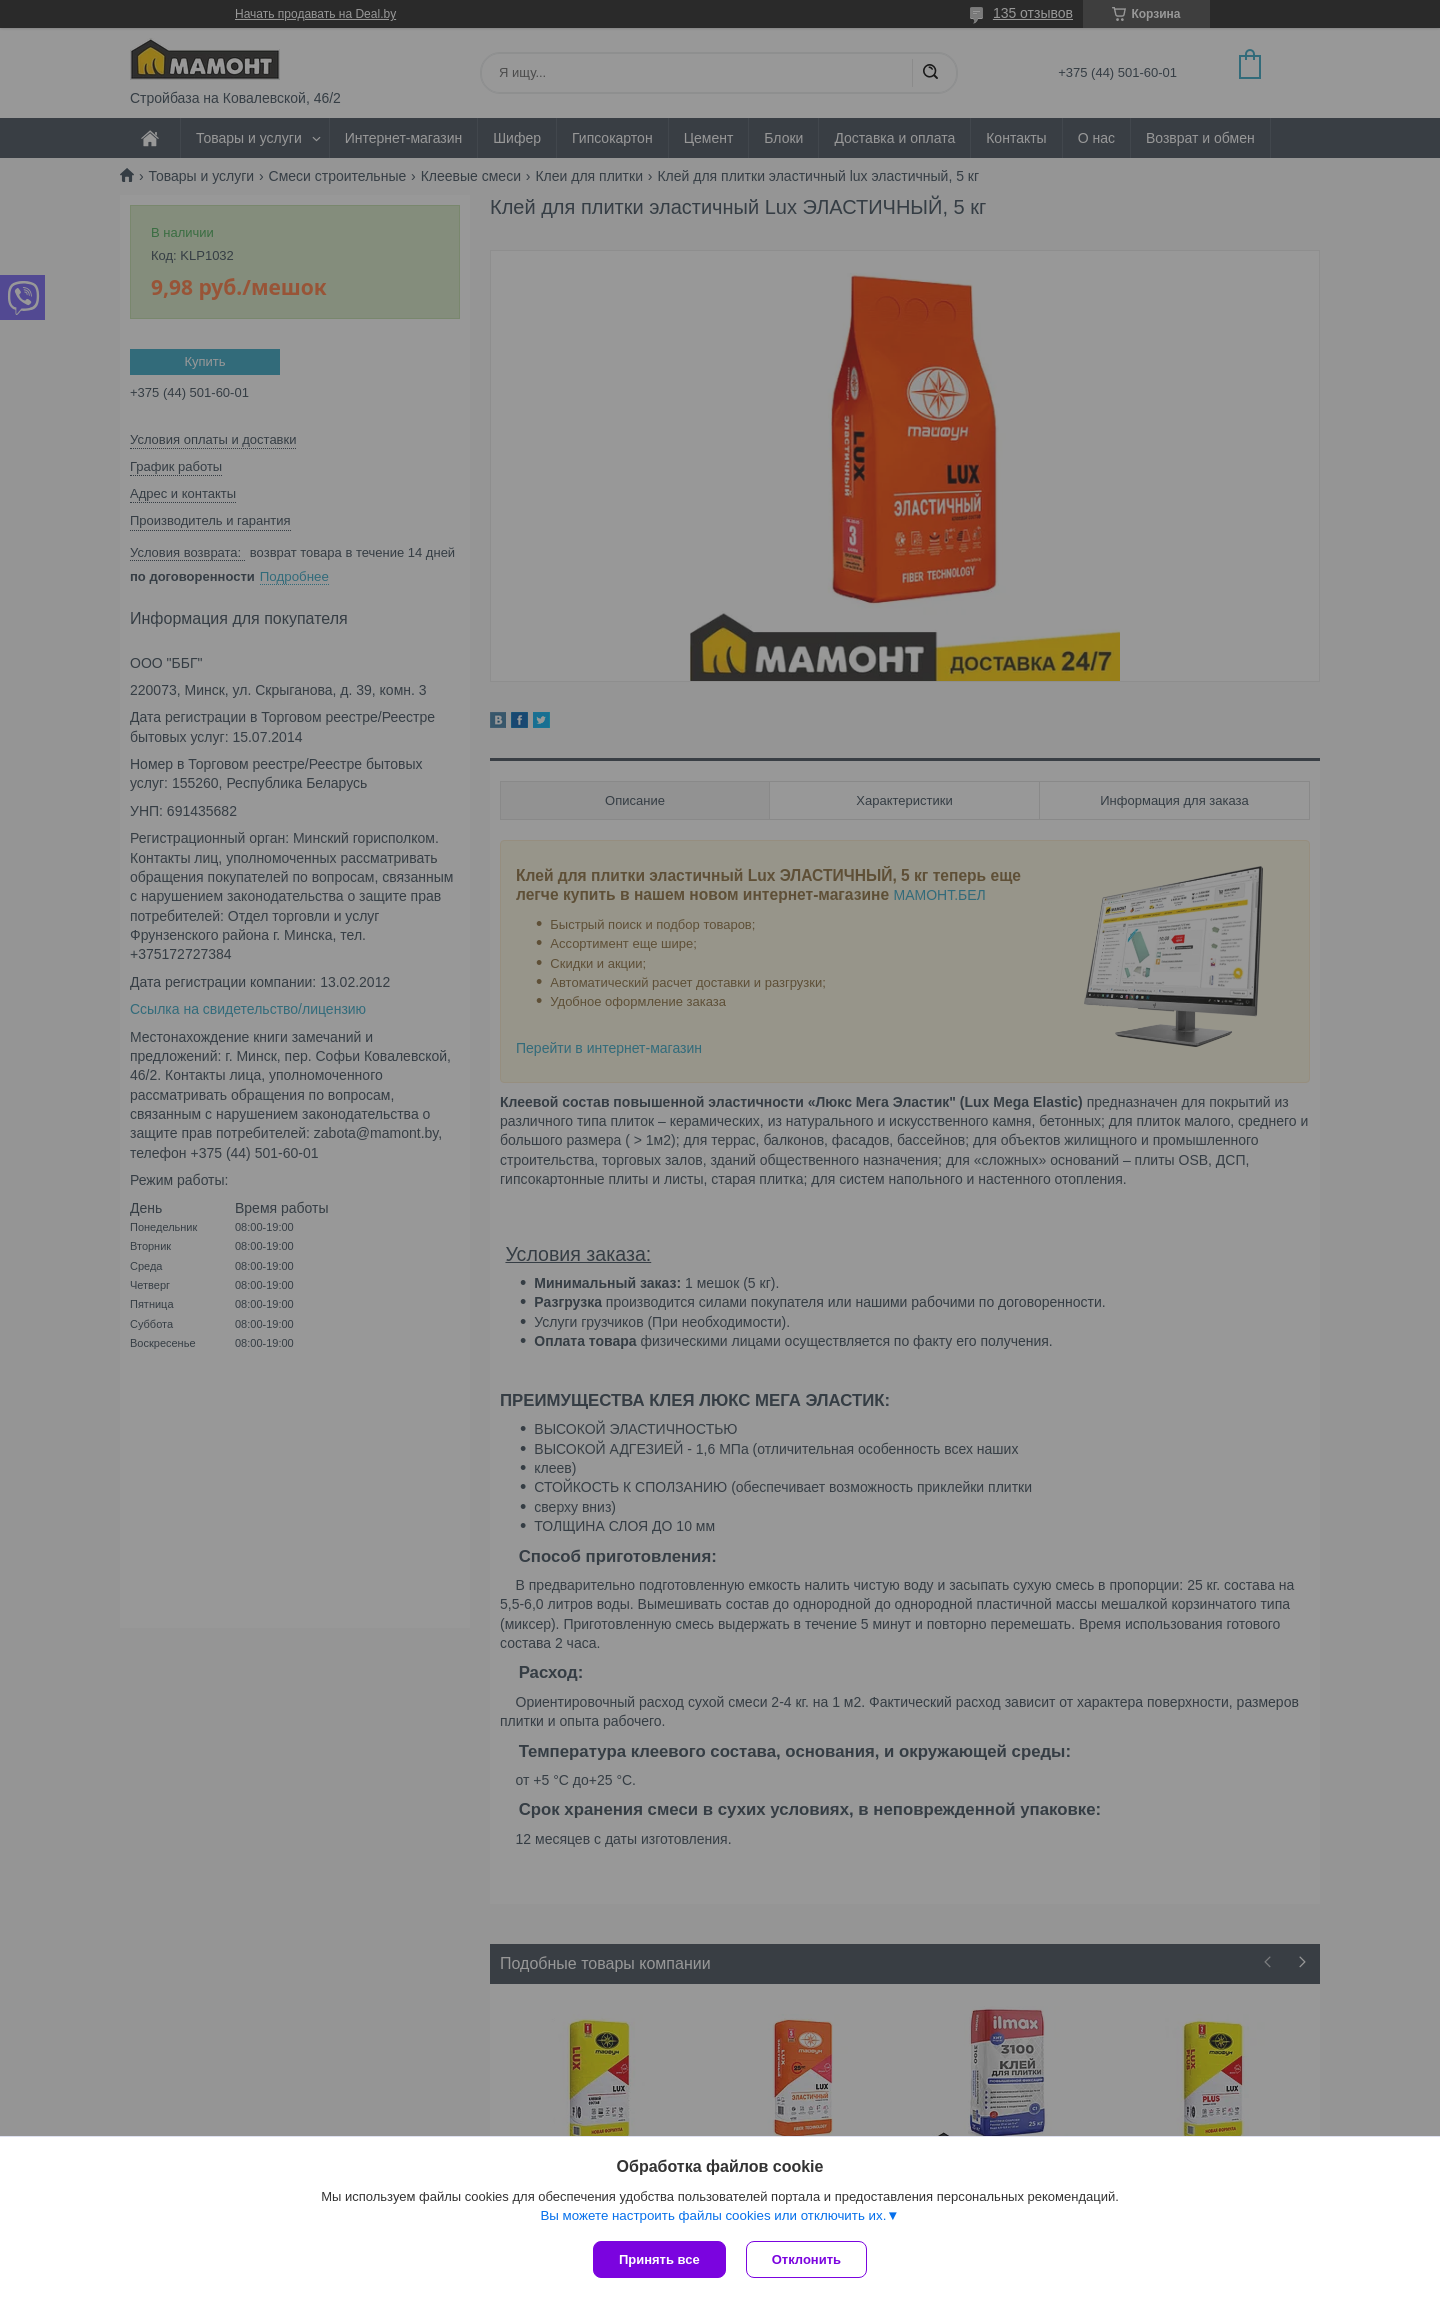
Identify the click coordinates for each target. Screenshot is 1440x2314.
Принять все (659, 2259)
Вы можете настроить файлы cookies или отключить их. (713, 2215)
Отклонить (806, 2259)
